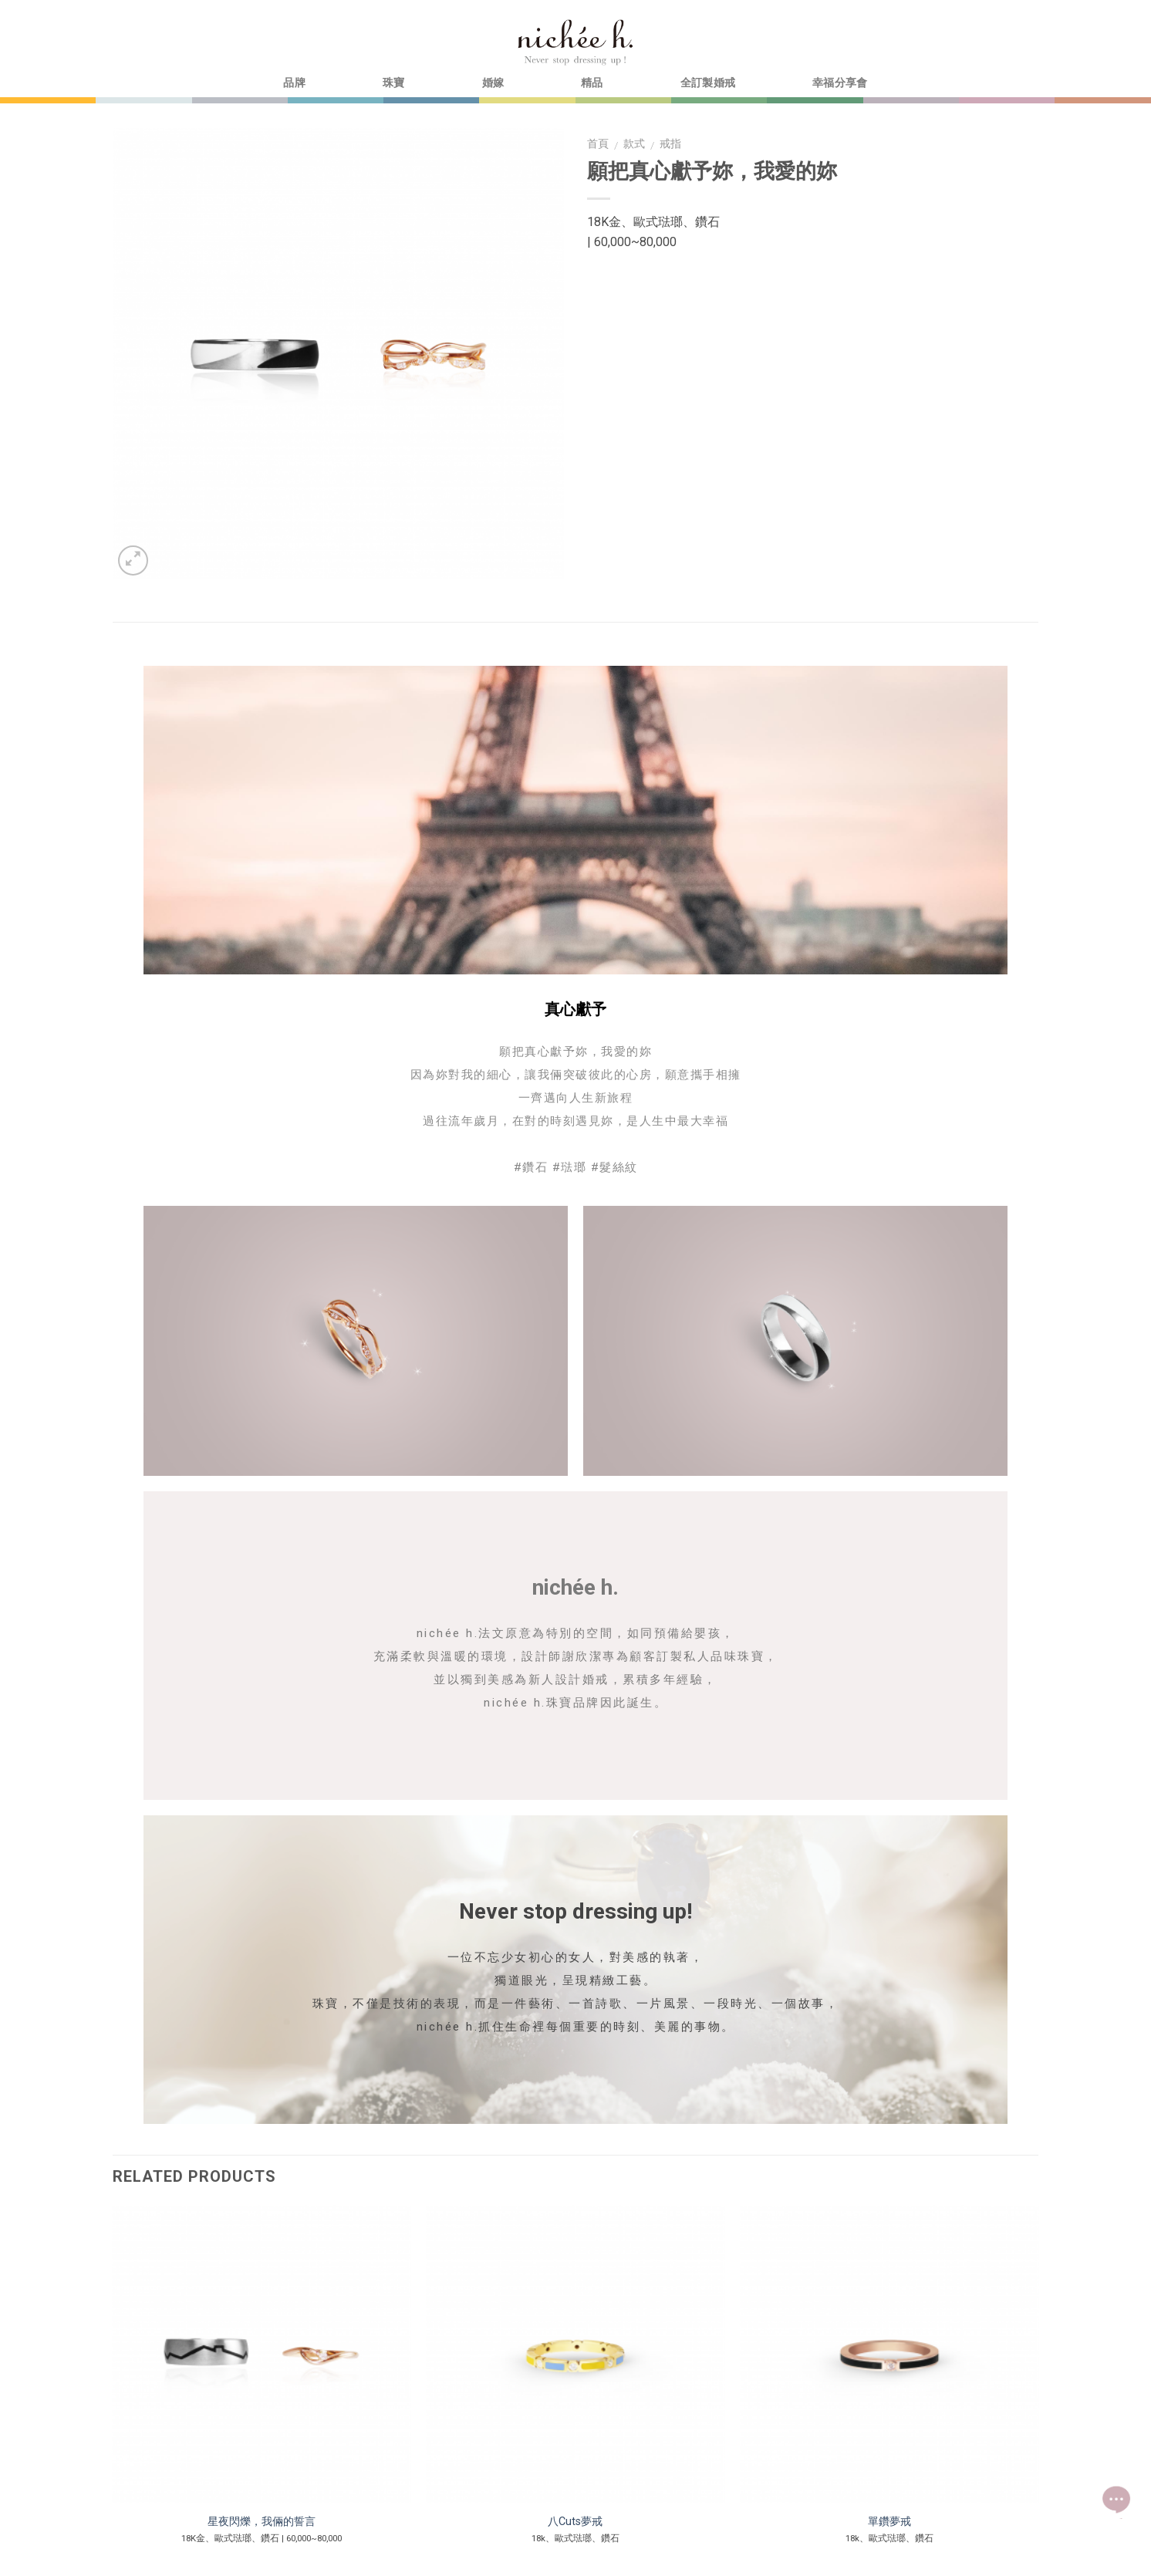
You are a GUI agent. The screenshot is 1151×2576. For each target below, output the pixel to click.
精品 (592, 82)
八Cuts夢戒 (575, 2521)
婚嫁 (493, 82)
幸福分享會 (839, 82)
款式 (634, 143)
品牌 (294, 82)
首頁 (598, 143)
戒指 (670, 143)
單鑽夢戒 (889, 2521)
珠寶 (394, 82)
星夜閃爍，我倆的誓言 (262, 2521)
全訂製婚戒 (707, 82)
